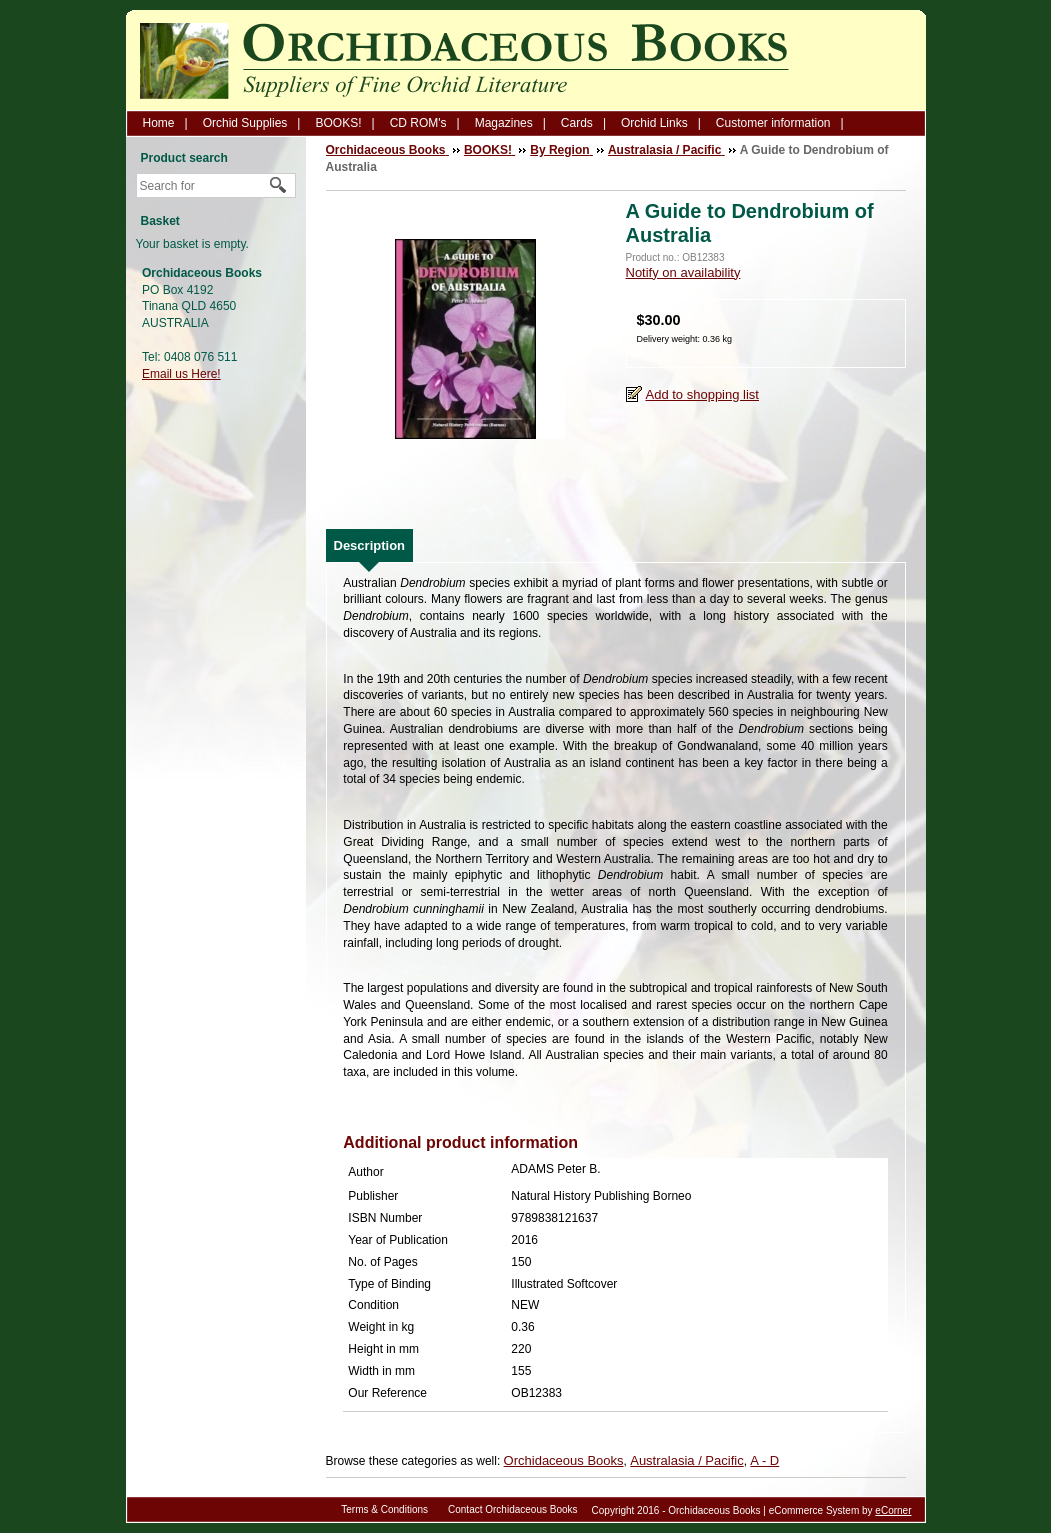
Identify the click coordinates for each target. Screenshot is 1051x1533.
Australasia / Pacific (686, 1460)
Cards (577, 123)
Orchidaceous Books (564, 1460)
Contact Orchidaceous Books (513, 1509)
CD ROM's (418, 123)
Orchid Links (654, 123)
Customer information (773, 123)
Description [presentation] (370, 545)
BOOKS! (338, 123)
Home (159, 123)
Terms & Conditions (384, 1509)
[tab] (370, 545)
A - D (764, 1460)
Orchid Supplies (245, 123)
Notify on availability (683, 272)
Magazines (504, 123)
